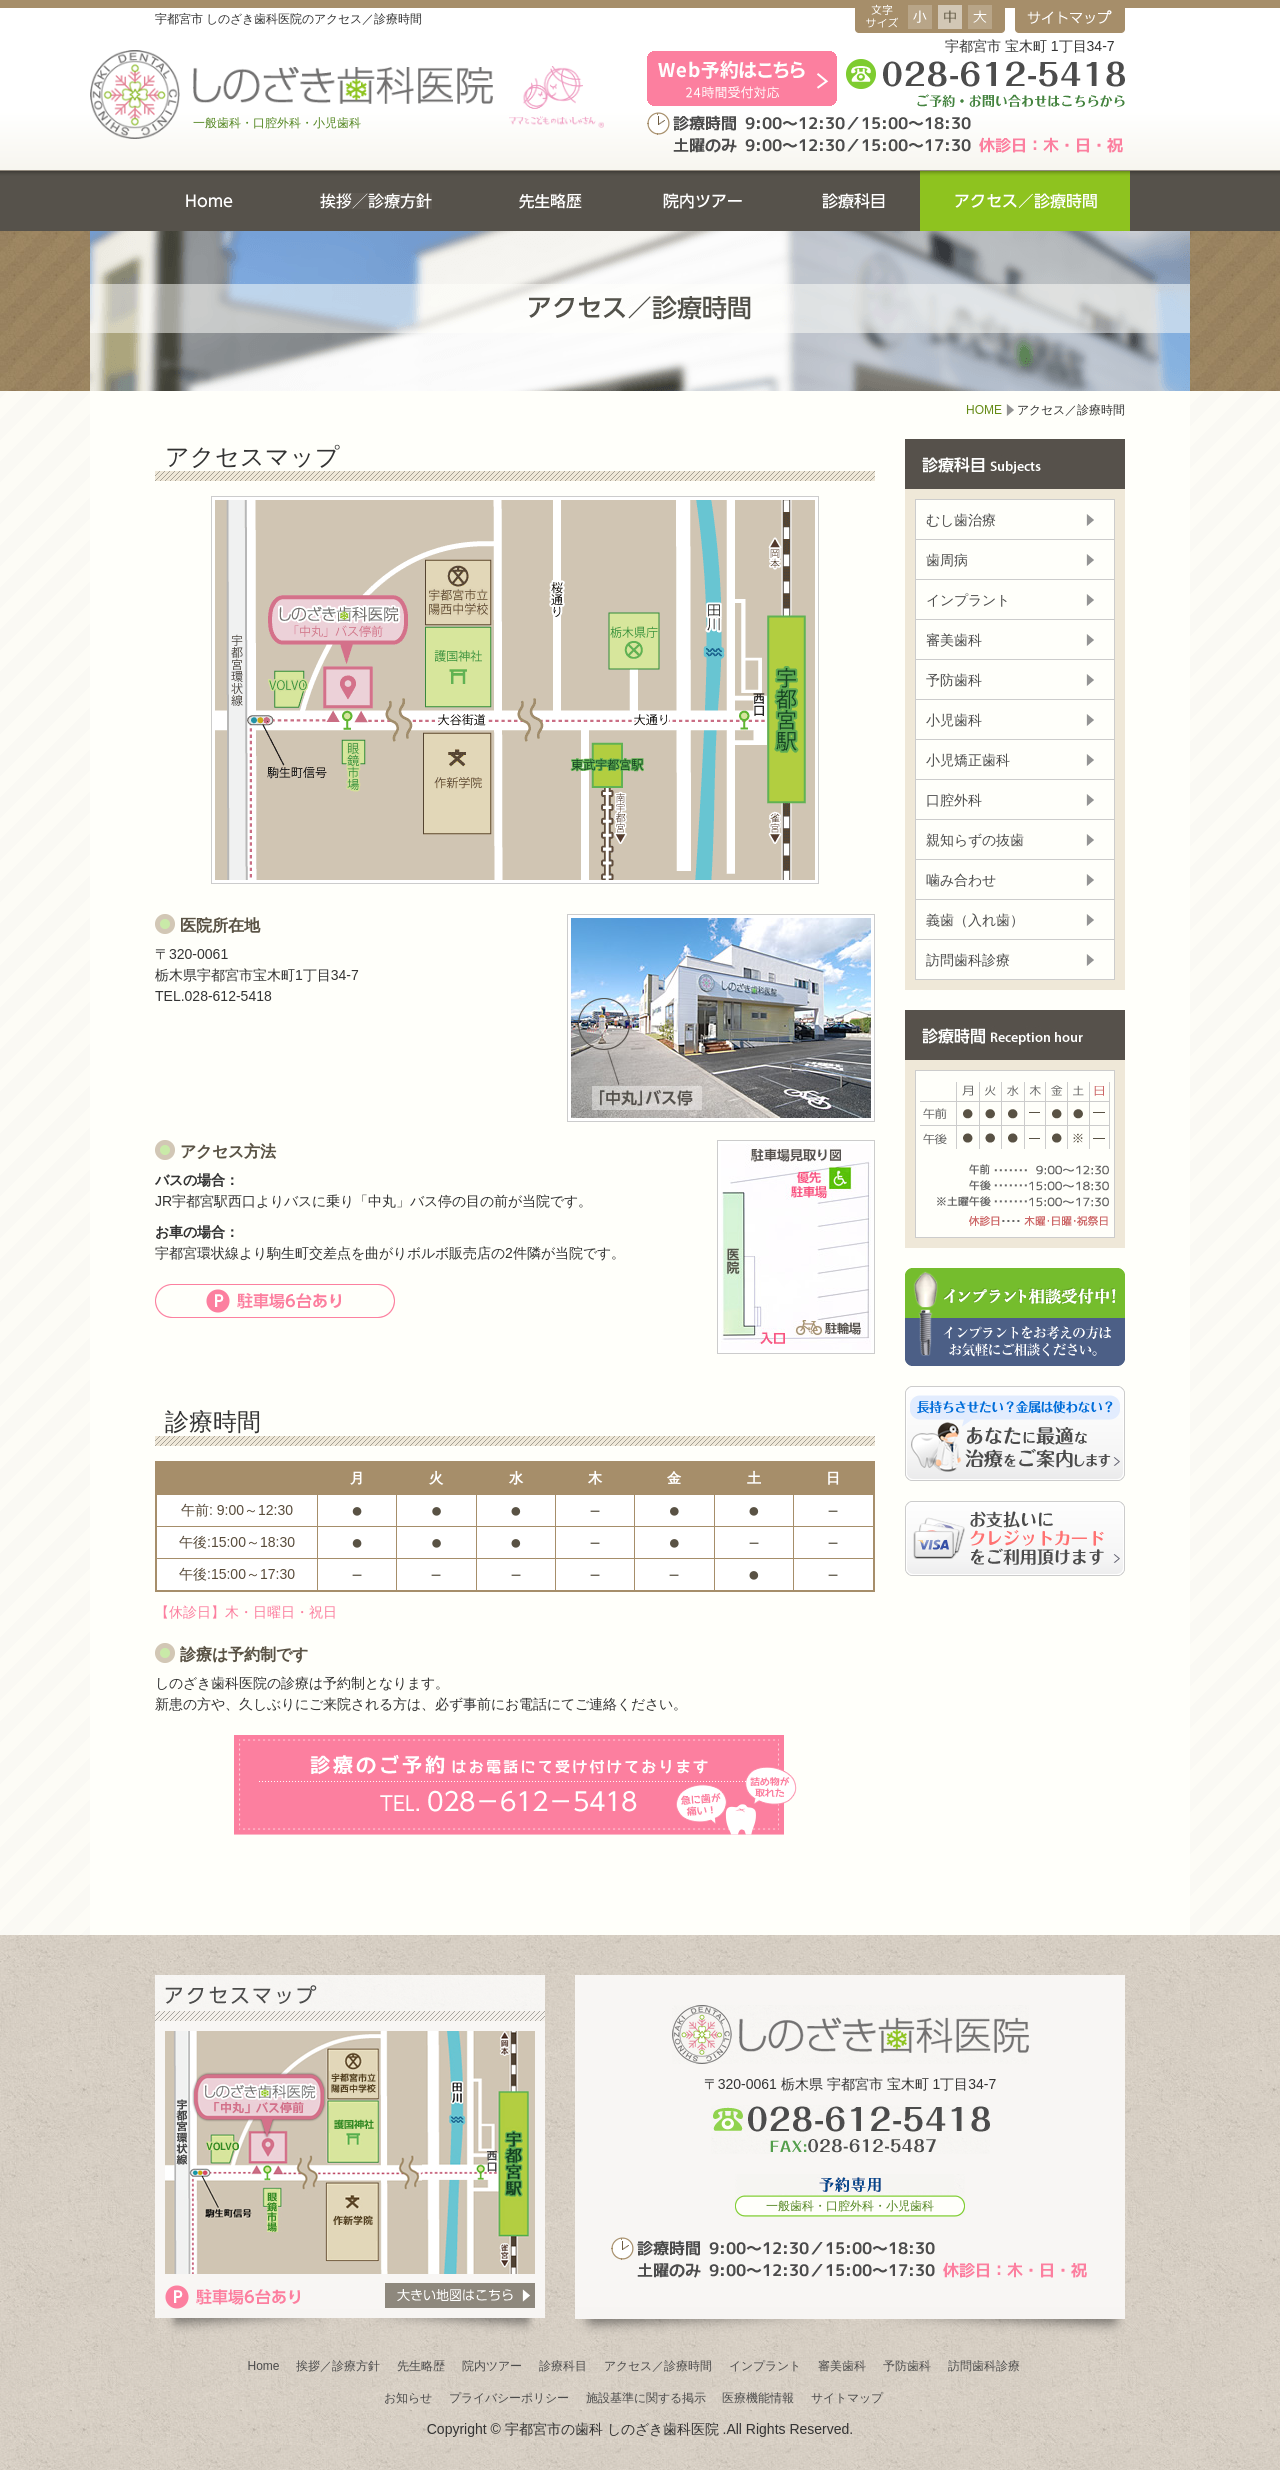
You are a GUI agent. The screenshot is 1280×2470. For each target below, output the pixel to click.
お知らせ (408, 2398)
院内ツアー (492, 2366)
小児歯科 (954, 720)
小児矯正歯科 (968, 760)
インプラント (968, 600)
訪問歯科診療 (968, 960)
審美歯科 (954, 640)
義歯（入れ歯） (975, 920)
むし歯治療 (961, 520)
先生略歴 (421, 2366)
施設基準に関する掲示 (646, 2398)
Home (263, 2366)
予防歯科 (954, 680)
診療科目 (563, 2366)
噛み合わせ (961, 880)
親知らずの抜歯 (975, 840)
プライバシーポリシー (509, 2398)
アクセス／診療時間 (658, 2366)
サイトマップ (847, 2398)
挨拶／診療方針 (338, 2366)
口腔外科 (954, 800)
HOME (984, 410)
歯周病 (947, 560)
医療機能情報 (758, 2398)
